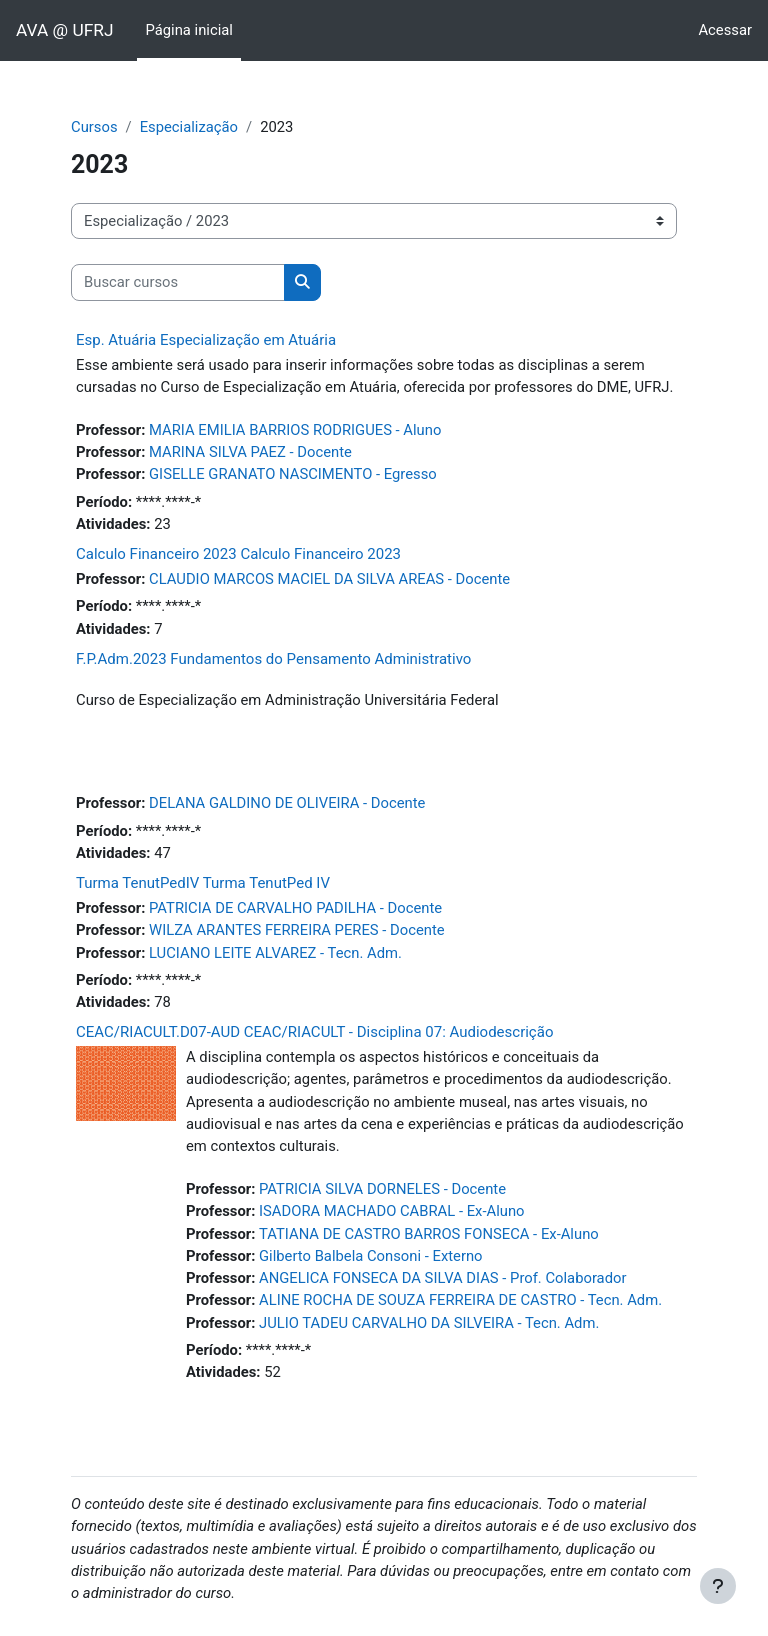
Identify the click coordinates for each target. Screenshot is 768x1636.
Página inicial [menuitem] (188, 30)
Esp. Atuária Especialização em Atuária (206, 340)
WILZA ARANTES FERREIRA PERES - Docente (297, 930)
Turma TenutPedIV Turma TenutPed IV (203, 883)
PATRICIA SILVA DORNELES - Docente (382, 1189)
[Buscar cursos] (178, 282)
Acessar (725, 30)
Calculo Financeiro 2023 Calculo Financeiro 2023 (238, 554)
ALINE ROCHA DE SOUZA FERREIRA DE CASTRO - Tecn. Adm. (460, 1300)
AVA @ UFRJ (64, 30)
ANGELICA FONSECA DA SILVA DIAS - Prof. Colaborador (442, 1278)
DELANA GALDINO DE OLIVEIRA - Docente (287, 803)
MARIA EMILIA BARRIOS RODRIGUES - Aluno (295, 430)
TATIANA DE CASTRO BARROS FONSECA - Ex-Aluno (429, 1234)
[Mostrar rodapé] (718, 1586)
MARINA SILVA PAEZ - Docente (250, 452)
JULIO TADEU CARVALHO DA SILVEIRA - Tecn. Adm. (429, 1323)
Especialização (189, 127)
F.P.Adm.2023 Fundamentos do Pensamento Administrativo (273, 659)
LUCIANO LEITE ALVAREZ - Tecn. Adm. (275, 953)
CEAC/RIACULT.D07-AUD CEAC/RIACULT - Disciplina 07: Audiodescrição (314, 1032)
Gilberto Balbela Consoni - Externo (371, 1256)
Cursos (94, 127)
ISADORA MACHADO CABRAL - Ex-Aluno (391, 1211)
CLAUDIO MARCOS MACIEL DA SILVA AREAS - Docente (329, 579)
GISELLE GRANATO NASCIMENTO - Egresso (293, 474)
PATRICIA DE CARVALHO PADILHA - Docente (295, 908)
